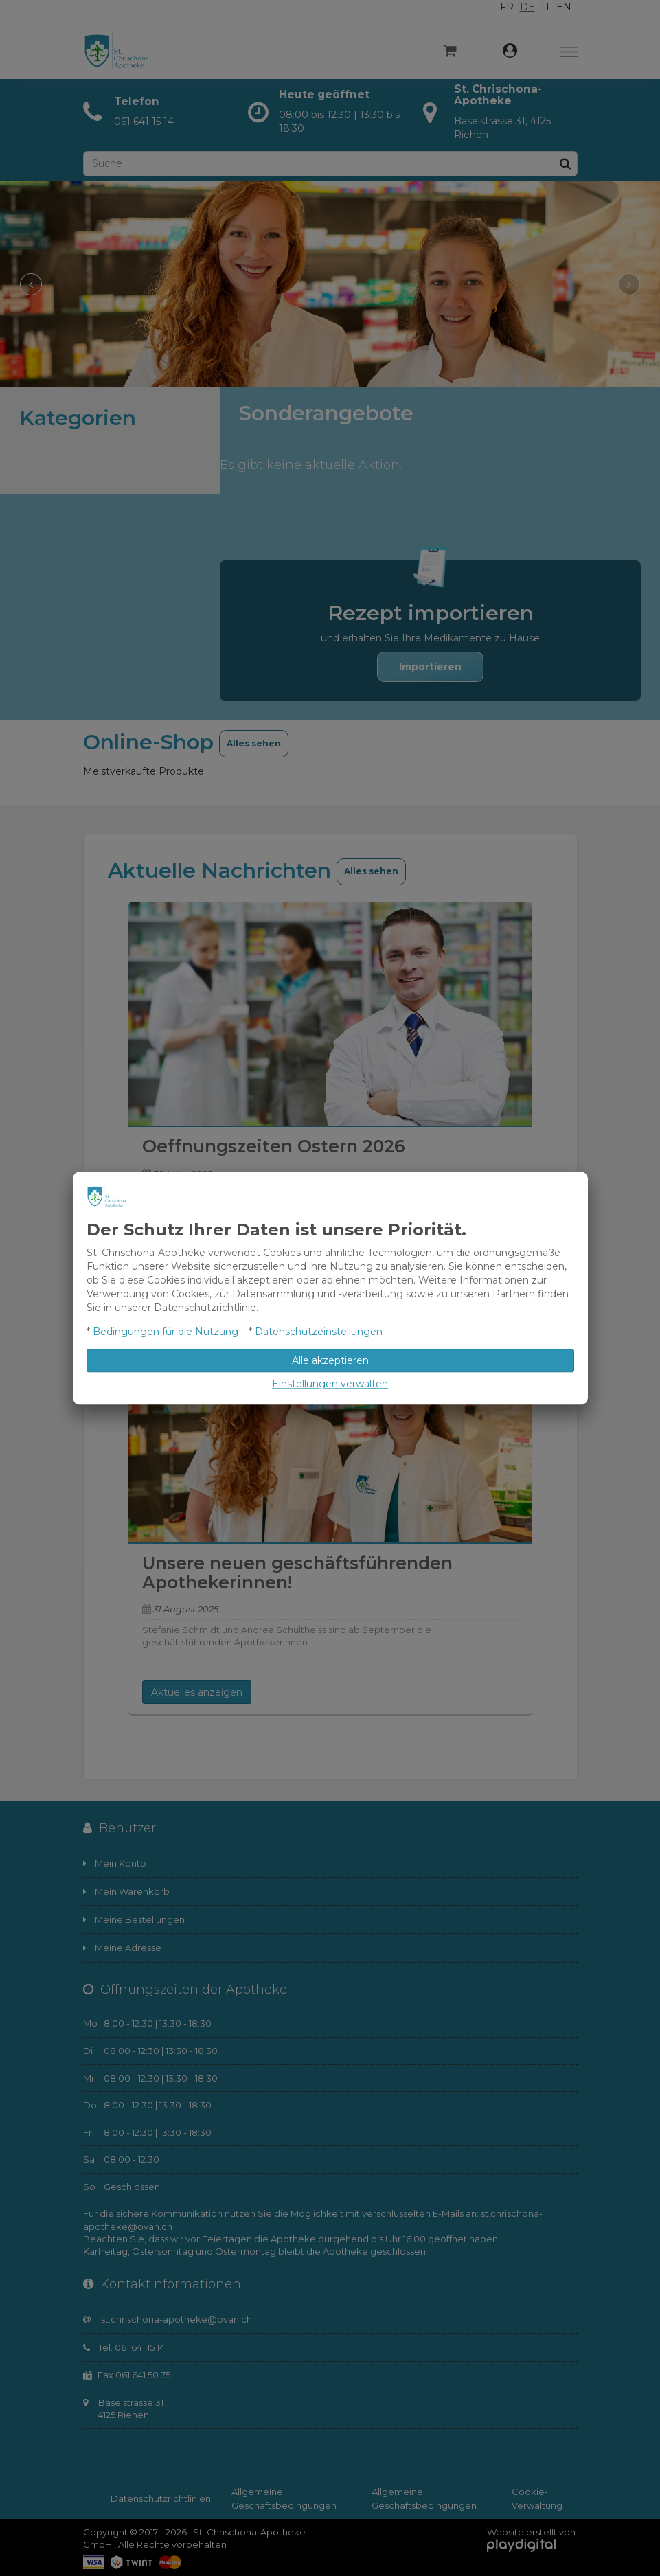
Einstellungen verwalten (330, 1384)
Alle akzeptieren (330, 1360)
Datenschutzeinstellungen (319, 1331)
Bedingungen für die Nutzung (165, 1331)
